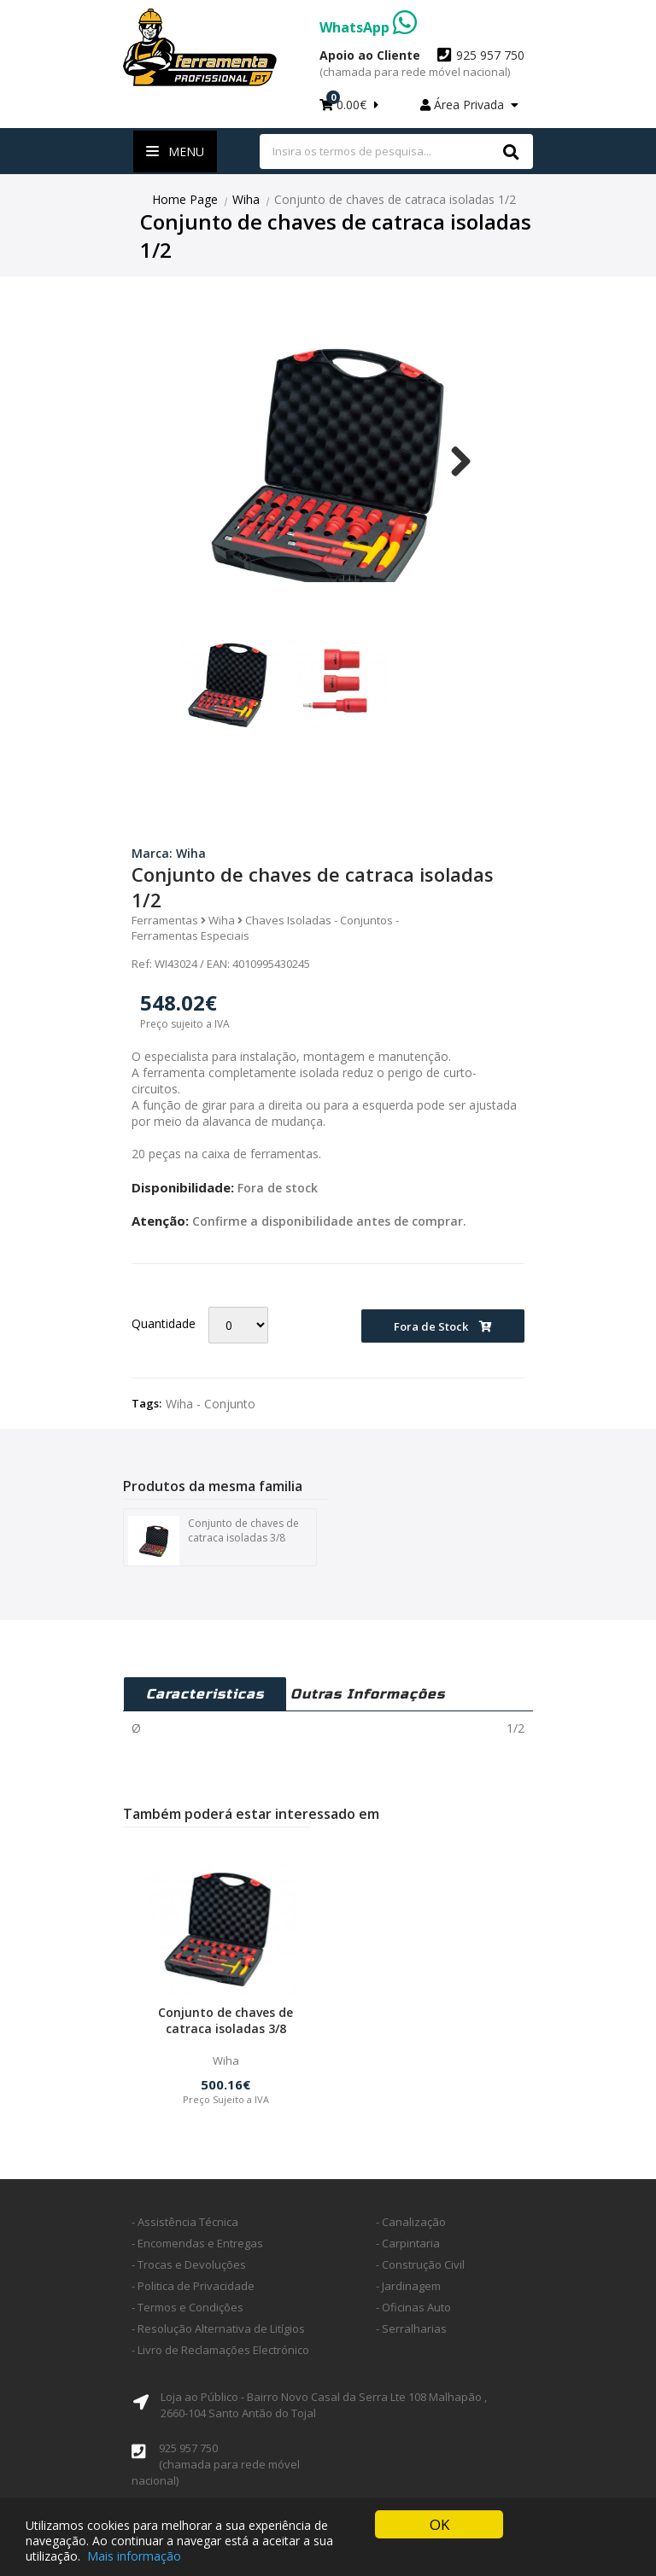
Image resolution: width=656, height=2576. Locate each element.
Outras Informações (367, 1694)
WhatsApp (368, 27)
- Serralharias (411, 2328)
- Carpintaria (408, 2243)
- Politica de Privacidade (193, 2285)
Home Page (185, 199)
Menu (175, 151)
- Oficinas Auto (413, 2307)
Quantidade (164, 1323)
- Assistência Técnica (185, 2221)
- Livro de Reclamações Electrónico (220, 2349)
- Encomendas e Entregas (197, 2243)
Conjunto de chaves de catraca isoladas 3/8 (213, 1541)
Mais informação (134, 2556)
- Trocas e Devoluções (189, 2264)
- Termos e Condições (187, 2307)
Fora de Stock (443, 1326)
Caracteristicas (205, 1694)
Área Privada (469, 104)
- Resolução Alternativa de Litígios (218, 2328)
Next (454, 461)
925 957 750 (421, 63)
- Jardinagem (408, 2285)
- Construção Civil (420, 2264)
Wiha (246, 199)
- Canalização (411, 2221)
